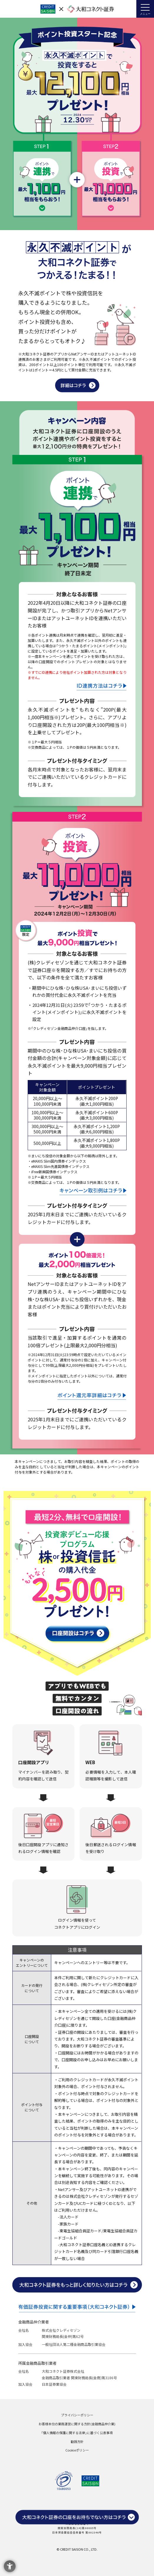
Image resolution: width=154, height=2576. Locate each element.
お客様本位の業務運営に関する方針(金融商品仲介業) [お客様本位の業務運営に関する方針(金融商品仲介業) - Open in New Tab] (77, 2423)
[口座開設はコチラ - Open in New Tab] (77, 1638)
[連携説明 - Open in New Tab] (91, 685)
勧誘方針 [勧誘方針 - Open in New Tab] (77, 2441)
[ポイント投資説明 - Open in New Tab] (77, 387)
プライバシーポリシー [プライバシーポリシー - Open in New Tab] (77, 2415)
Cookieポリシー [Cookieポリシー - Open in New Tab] (77, 2450)
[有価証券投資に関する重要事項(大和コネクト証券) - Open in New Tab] (77, 2309)
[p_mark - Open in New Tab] (63, 2486)
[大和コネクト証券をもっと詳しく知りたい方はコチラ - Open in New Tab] (77, 2288)
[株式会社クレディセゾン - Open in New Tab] (90, 2481)
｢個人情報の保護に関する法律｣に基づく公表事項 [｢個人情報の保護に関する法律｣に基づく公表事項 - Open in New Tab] (77, 2432)
